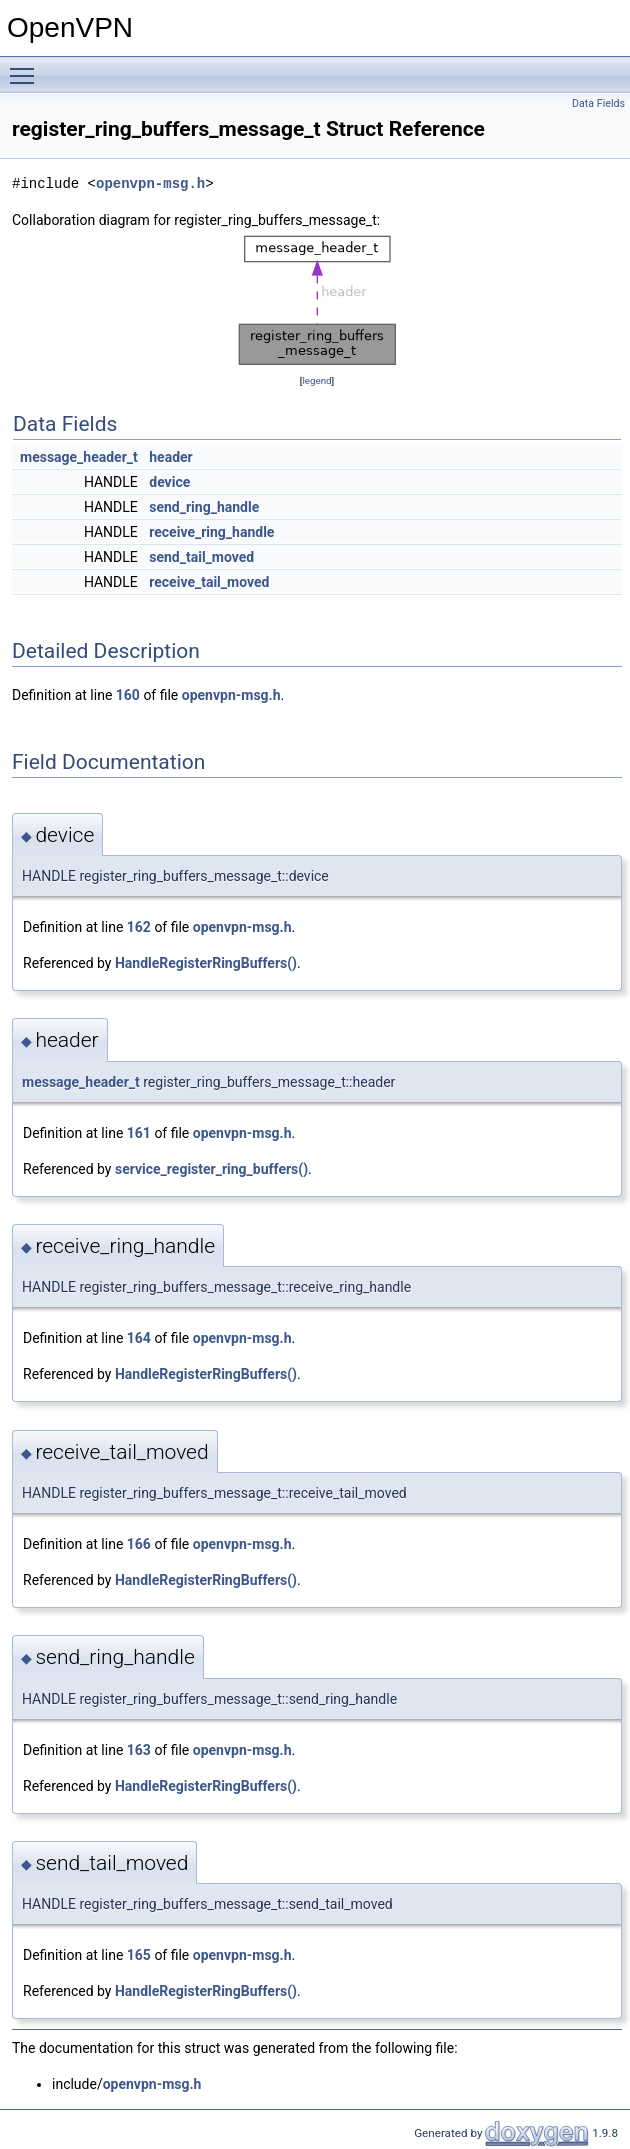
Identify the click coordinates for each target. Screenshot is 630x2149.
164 (139, 1338)
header (170, 457)
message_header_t (79, 457)
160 (128, 695)
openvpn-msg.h (150, 183)
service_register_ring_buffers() (211, 1169)
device (169, 482)
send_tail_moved (201, 557)
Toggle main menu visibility (27, 67)
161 (139, 1133)
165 (139, 1955)
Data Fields (598, 103)
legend (316, 380)
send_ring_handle (204, 507)
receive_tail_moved (209, 582)
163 (139, 1750)
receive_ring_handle (211, 532)
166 (139, 1544)
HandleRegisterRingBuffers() (206, 963)
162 (139, 927)
